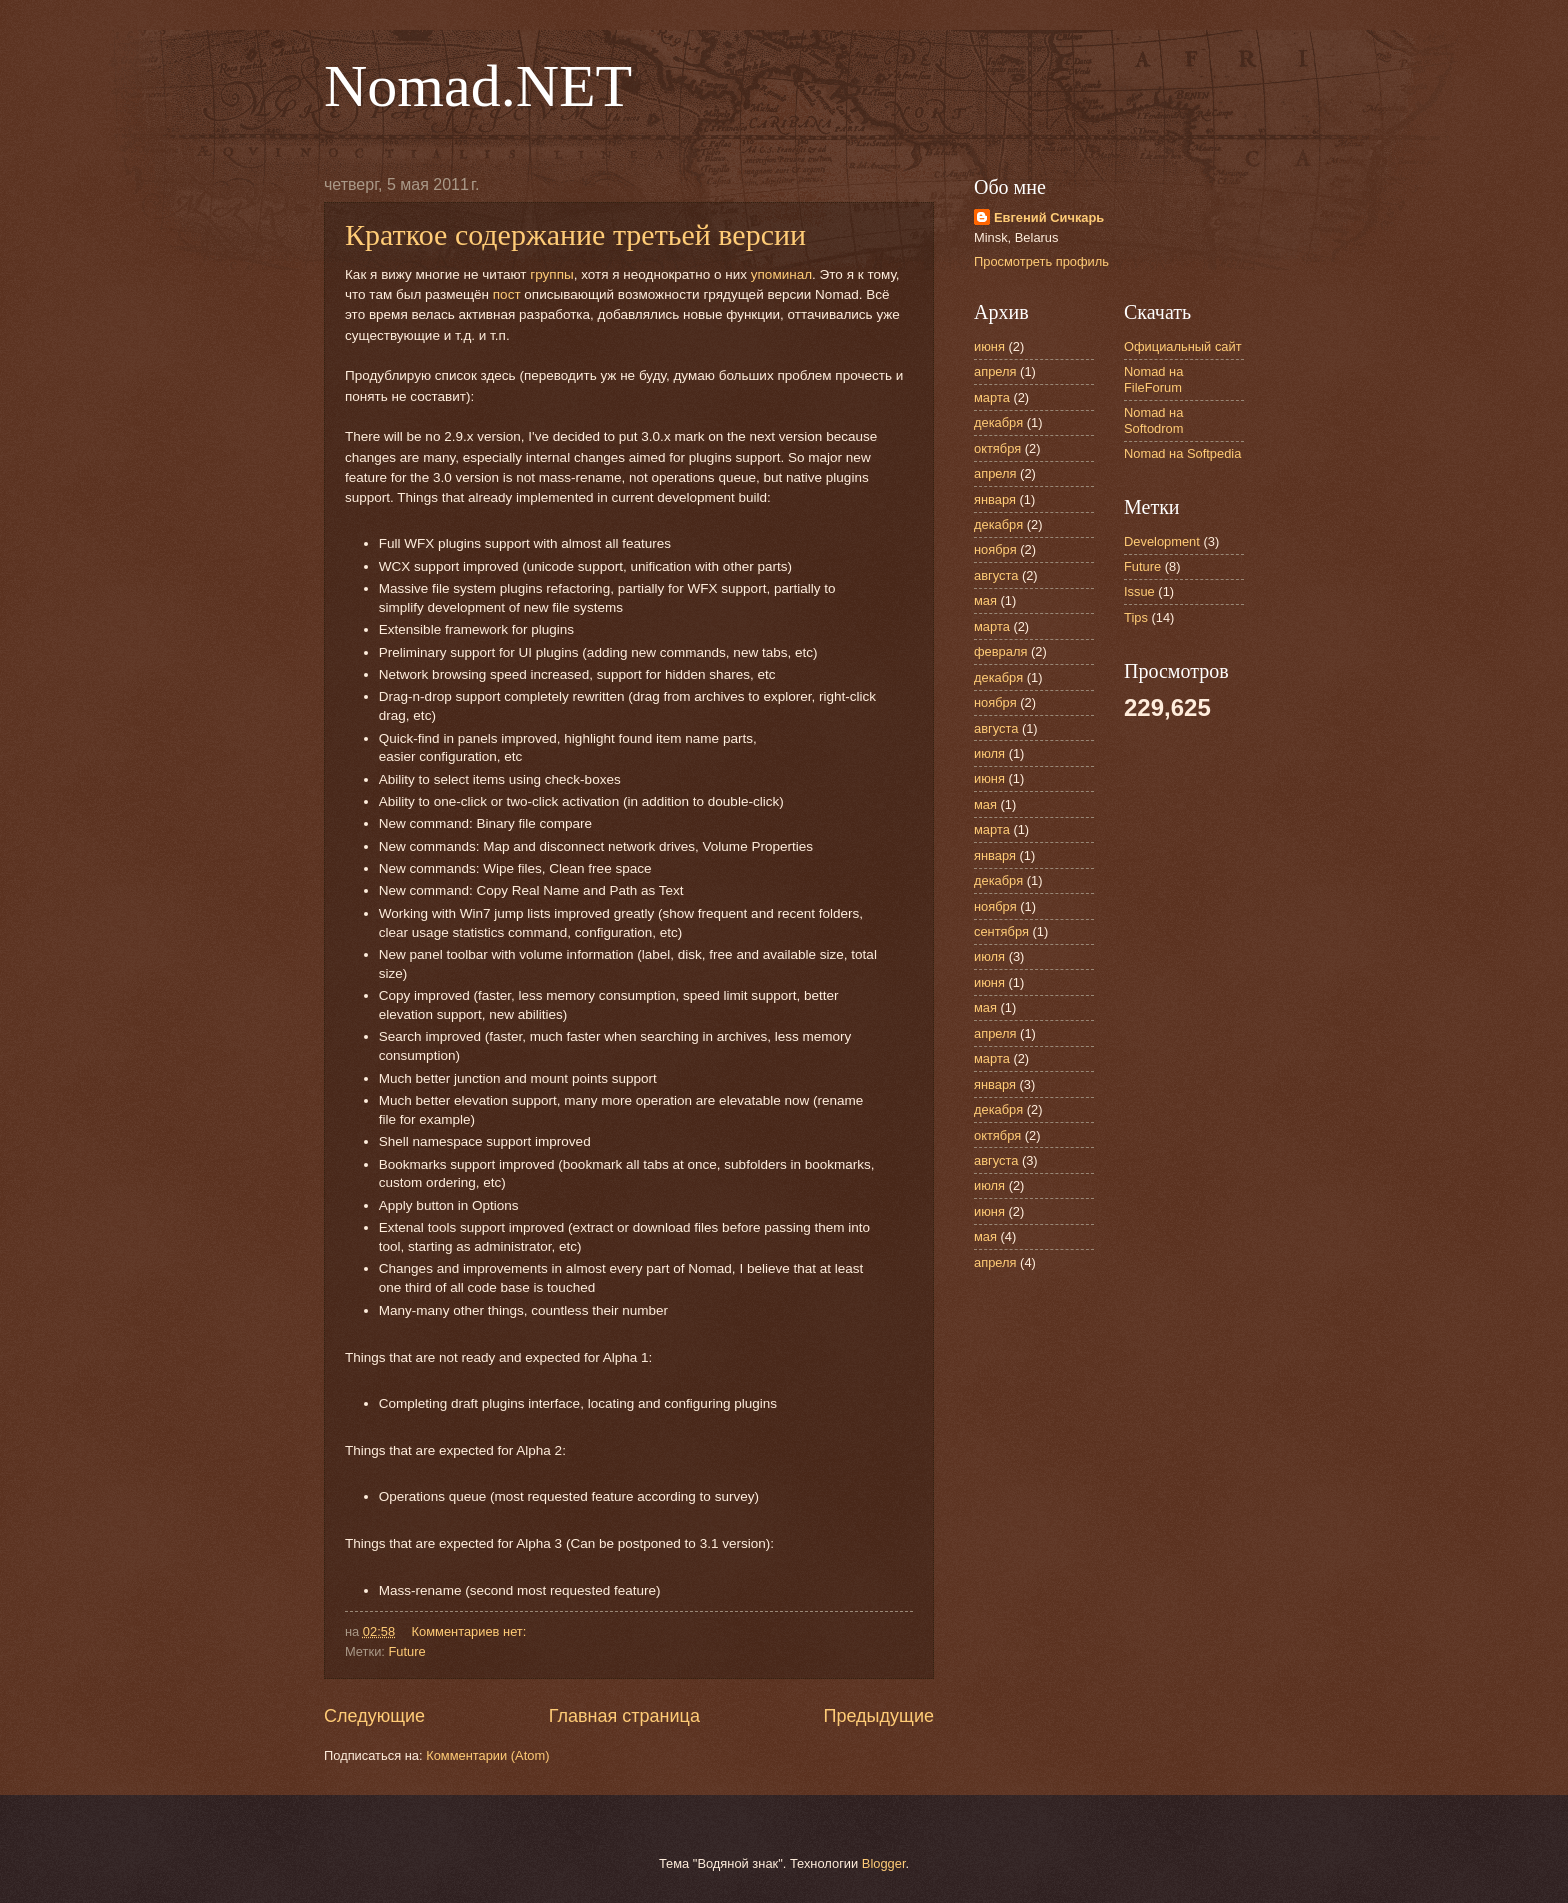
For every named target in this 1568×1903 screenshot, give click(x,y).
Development (1162, 541)
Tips (1136, 617)
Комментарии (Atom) (487, 1755)
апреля (995, 371)
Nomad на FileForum (1153, 379)
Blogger (884, 1863)
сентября (1001, 931)
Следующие (374, 1716)
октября (997, 448)
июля (989, 753)
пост (507, 294)
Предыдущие (879, 1716)
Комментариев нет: (471, 1631)
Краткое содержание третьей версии (575, 234)
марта (992, 397)
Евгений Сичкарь (1049, 217)
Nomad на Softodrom (1153, 420)
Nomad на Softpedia (1182, 453)
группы (551, 274)
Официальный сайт (1183, 346)
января (995, 499)
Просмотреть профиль (1041, 261)
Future (406, 1651)
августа (996, 575)
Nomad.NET (478, 86)
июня (989, 346)
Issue (1139, 591)
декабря (998, 422)
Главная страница (624, 1716)
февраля (1000, 651)
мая (985, 600)
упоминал (781, 274)
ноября (995, 549)
